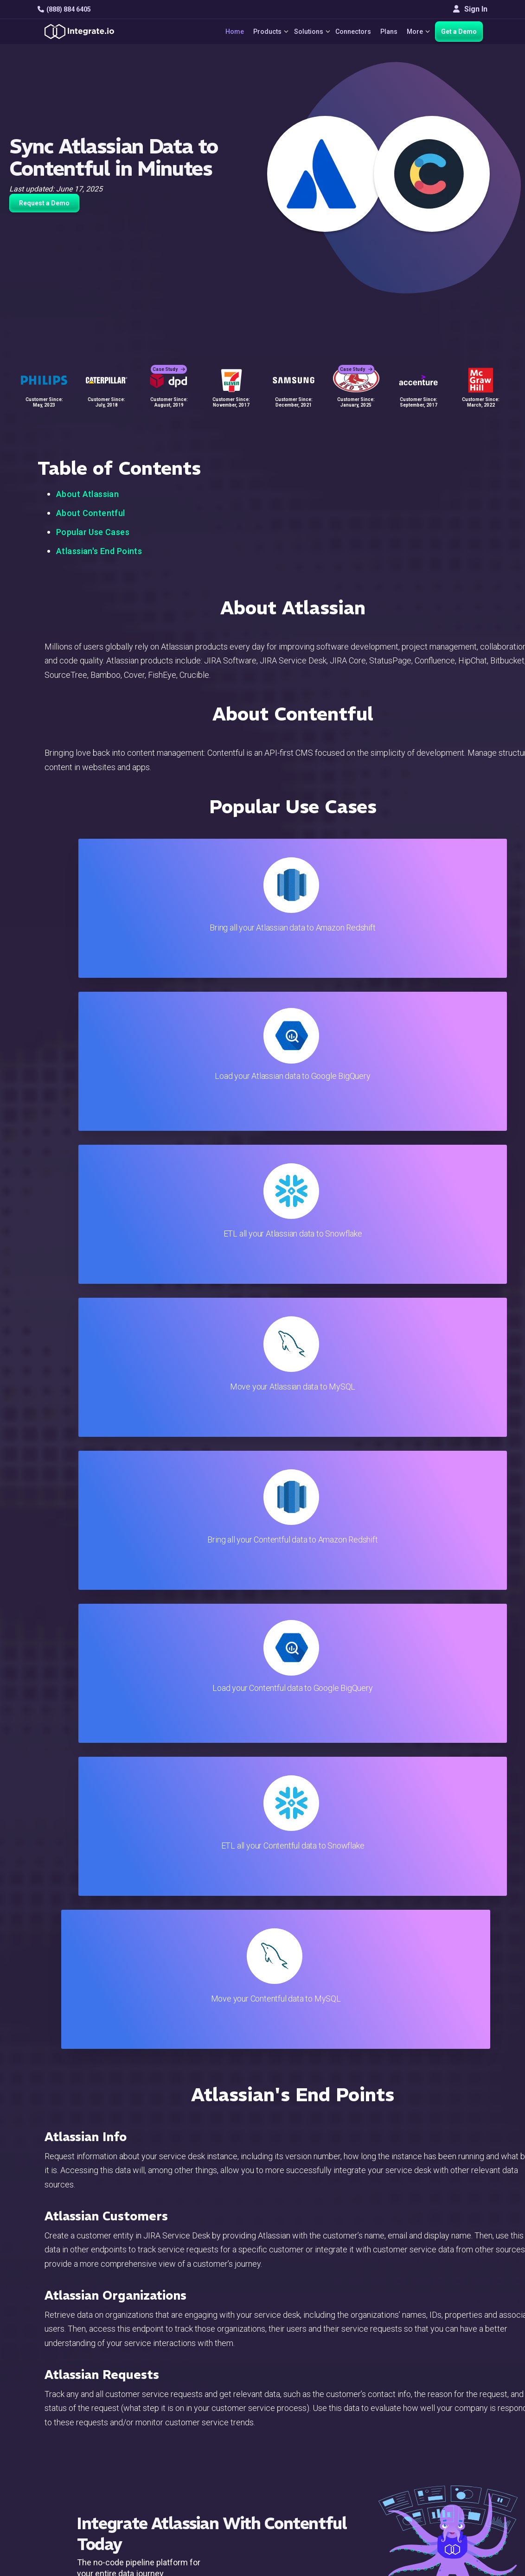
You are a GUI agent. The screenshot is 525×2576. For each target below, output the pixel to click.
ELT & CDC (171, 2396)
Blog (299, 2371)
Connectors (348, 31)
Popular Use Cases (92, 532)
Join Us (448, 2434)
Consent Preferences (327, 2497)
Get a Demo (459, 31)
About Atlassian (87, 494)
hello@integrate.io (77, 2396)
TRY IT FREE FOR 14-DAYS (218, 1679)
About (445, 2409)
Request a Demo (44, 203)
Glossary (306, 2484)
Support (167, 2446)
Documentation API (323, 2434)
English (448, 2467)
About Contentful (90, 513)
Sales (163, 2434)
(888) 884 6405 (64, 9)
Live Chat (307, 2384)
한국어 (447, 2492)
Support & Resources (326, 2396)
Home (220, 31)
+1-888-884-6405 (76, 2423)
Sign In (470, 9)
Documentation (316, 2421)
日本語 (447, 2480)
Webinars (451, 2396)
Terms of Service (462, 2529)
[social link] (42, 2444)
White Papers (458, 2384)
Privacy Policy (315, 2472)
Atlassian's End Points (99, 551)
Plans (383, 31)
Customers (454, 2371)
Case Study (169, 357)
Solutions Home (180, 2371)
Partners (450, 2421)
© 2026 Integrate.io (66, 2529)
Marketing (170, 2421)
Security (305, 2446)
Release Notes (178, 2472)
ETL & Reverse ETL (185, 2384)
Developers (173, 2459)
